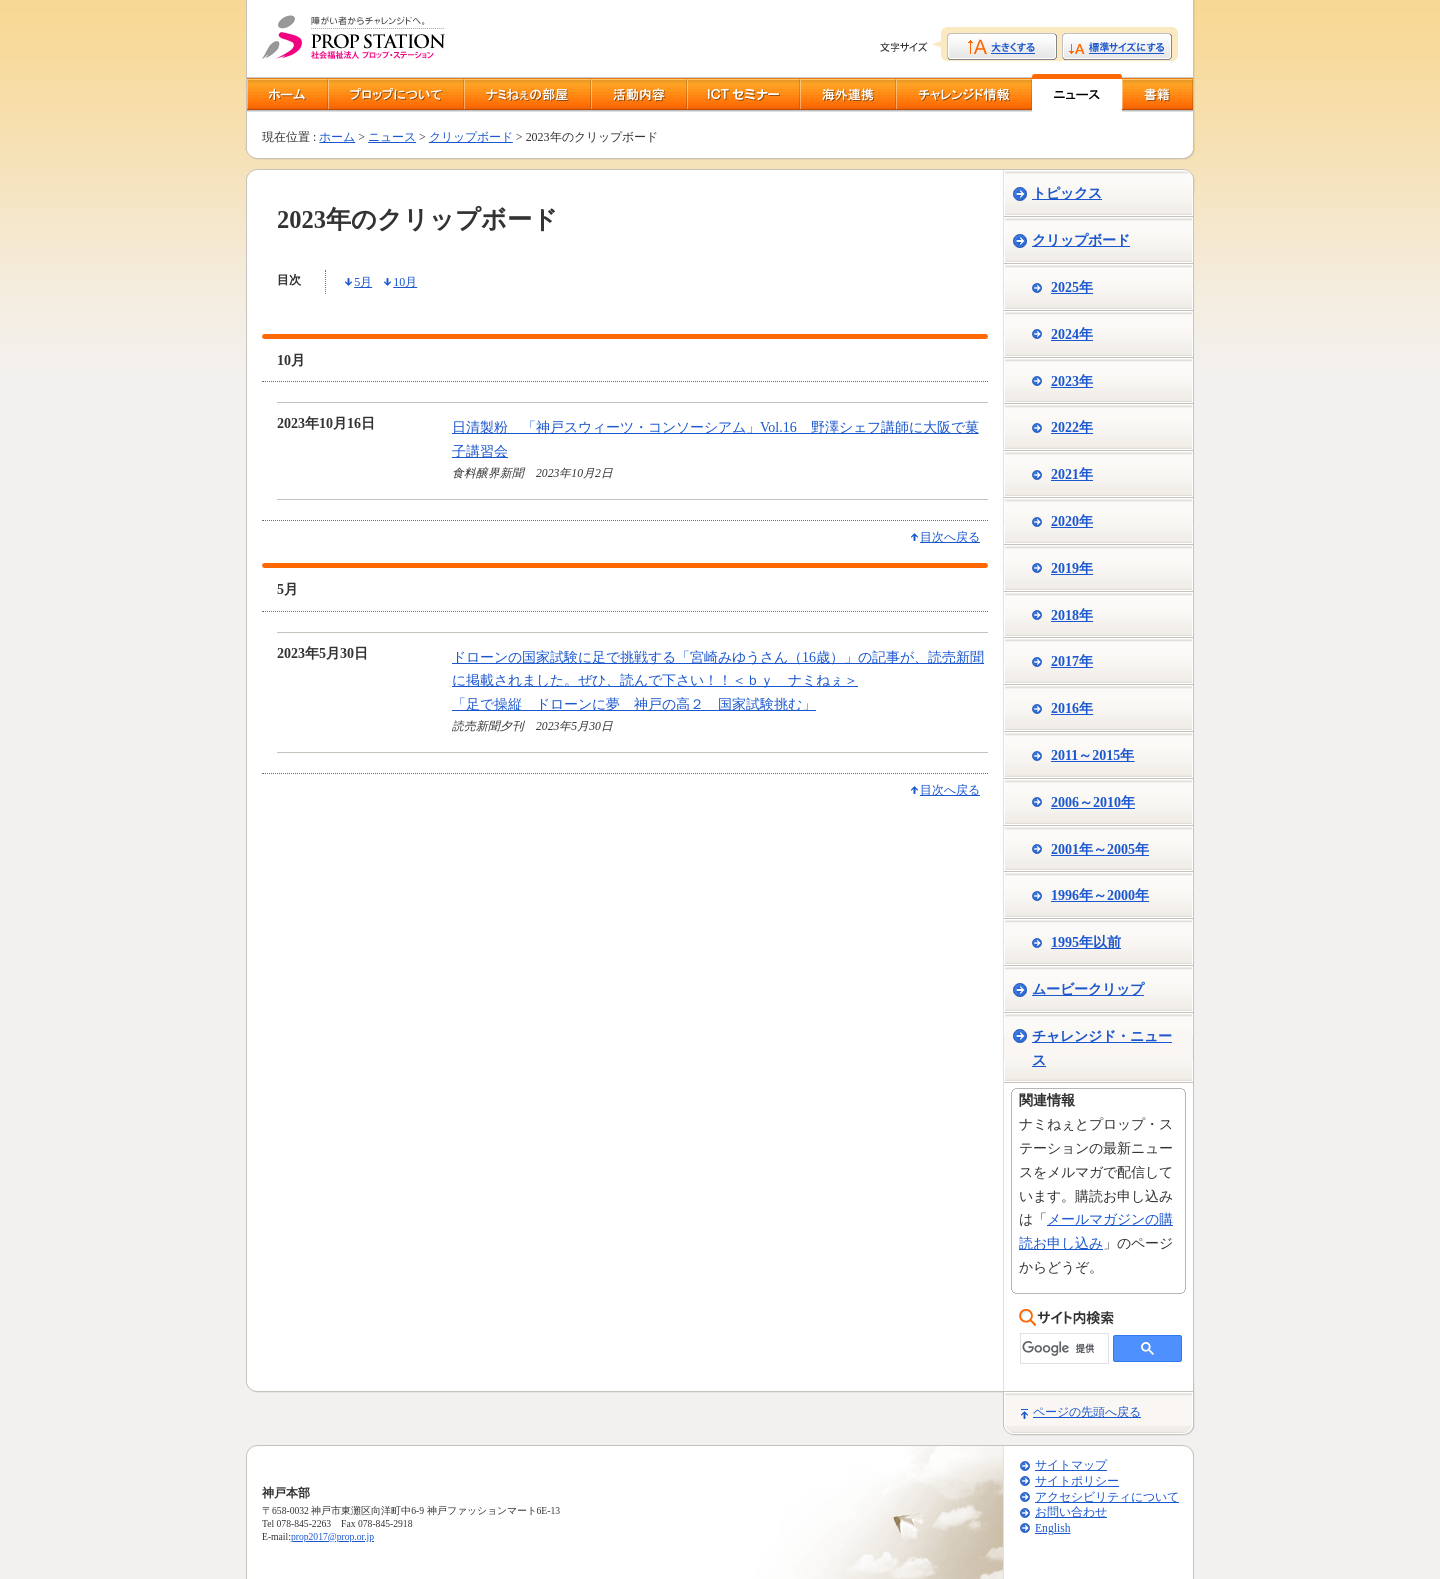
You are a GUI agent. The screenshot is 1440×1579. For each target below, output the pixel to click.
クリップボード (471, 137)
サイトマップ (1071, 1465)
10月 (405, 282)
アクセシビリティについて (1107, 1497)
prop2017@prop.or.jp (332, 1536)
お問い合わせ (1071, 1512)
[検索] (1062, 1348)
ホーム (337, 137)
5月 (363, 282)
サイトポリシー (1077, 1481)
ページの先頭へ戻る (1087, 1412)
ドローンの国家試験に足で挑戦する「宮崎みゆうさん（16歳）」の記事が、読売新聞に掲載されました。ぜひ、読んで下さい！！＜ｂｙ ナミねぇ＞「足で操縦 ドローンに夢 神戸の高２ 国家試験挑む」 (718, 681)
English (1052, 1528)
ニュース (392, 137)
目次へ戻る (950, 537)
